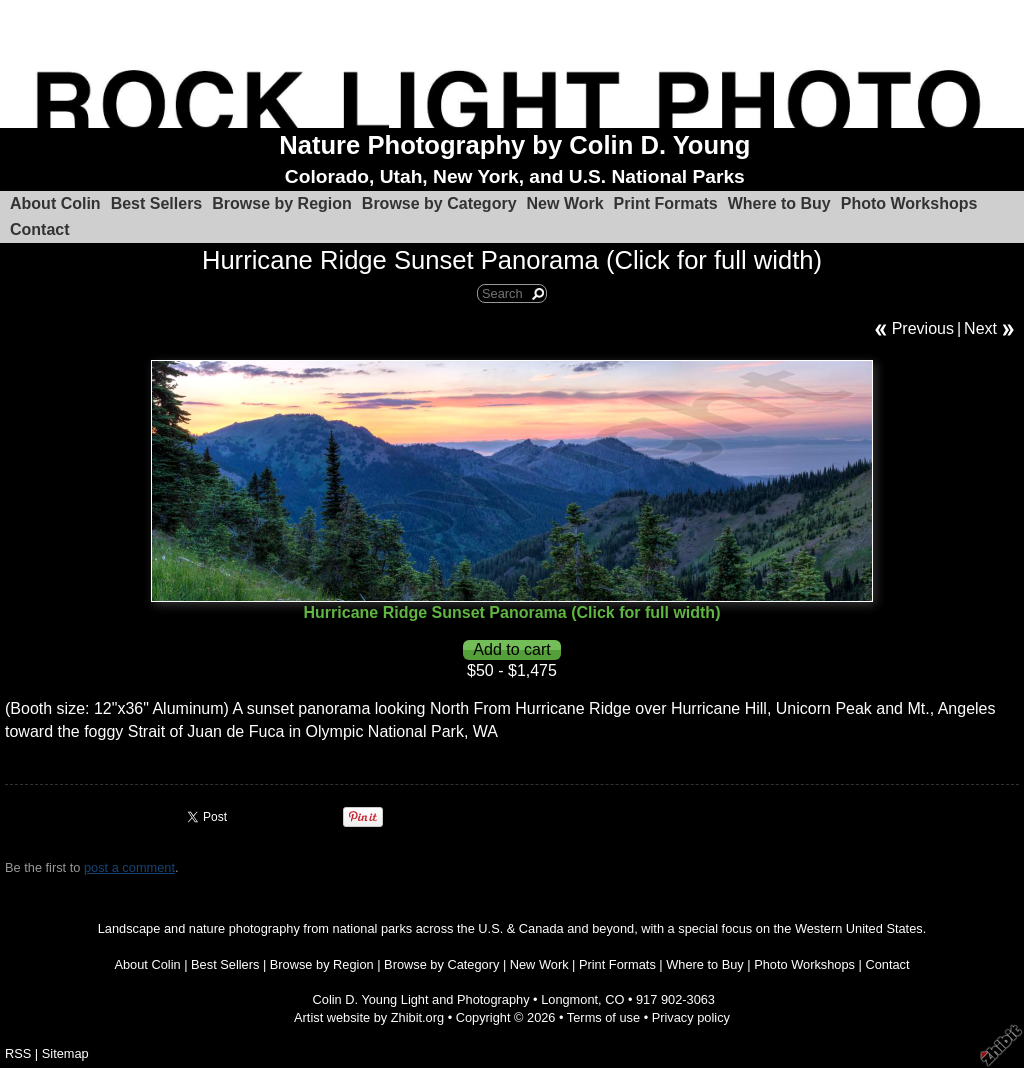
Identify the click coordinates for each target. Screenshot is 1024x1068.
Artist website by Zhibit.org (369, 1017)
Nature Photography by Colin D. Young (514, 145)
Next (980, 328)
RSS (18, 1053)
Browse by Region (282, 203)
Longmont (569, 999)
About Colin (55, 203)
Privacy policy (691, 1017)
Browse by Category (439, 203)
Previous (923, 328)
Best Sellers (157, 203)
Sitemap (65, 1053)
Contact (40, 229)
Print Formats (666, 203)
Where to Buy (779, 203)
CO (614, 999)
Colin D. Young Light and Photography (421, 999)
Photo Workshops (909, 203)
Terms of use (603, 1017)
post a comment (129, 867)
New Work (565, 203)
